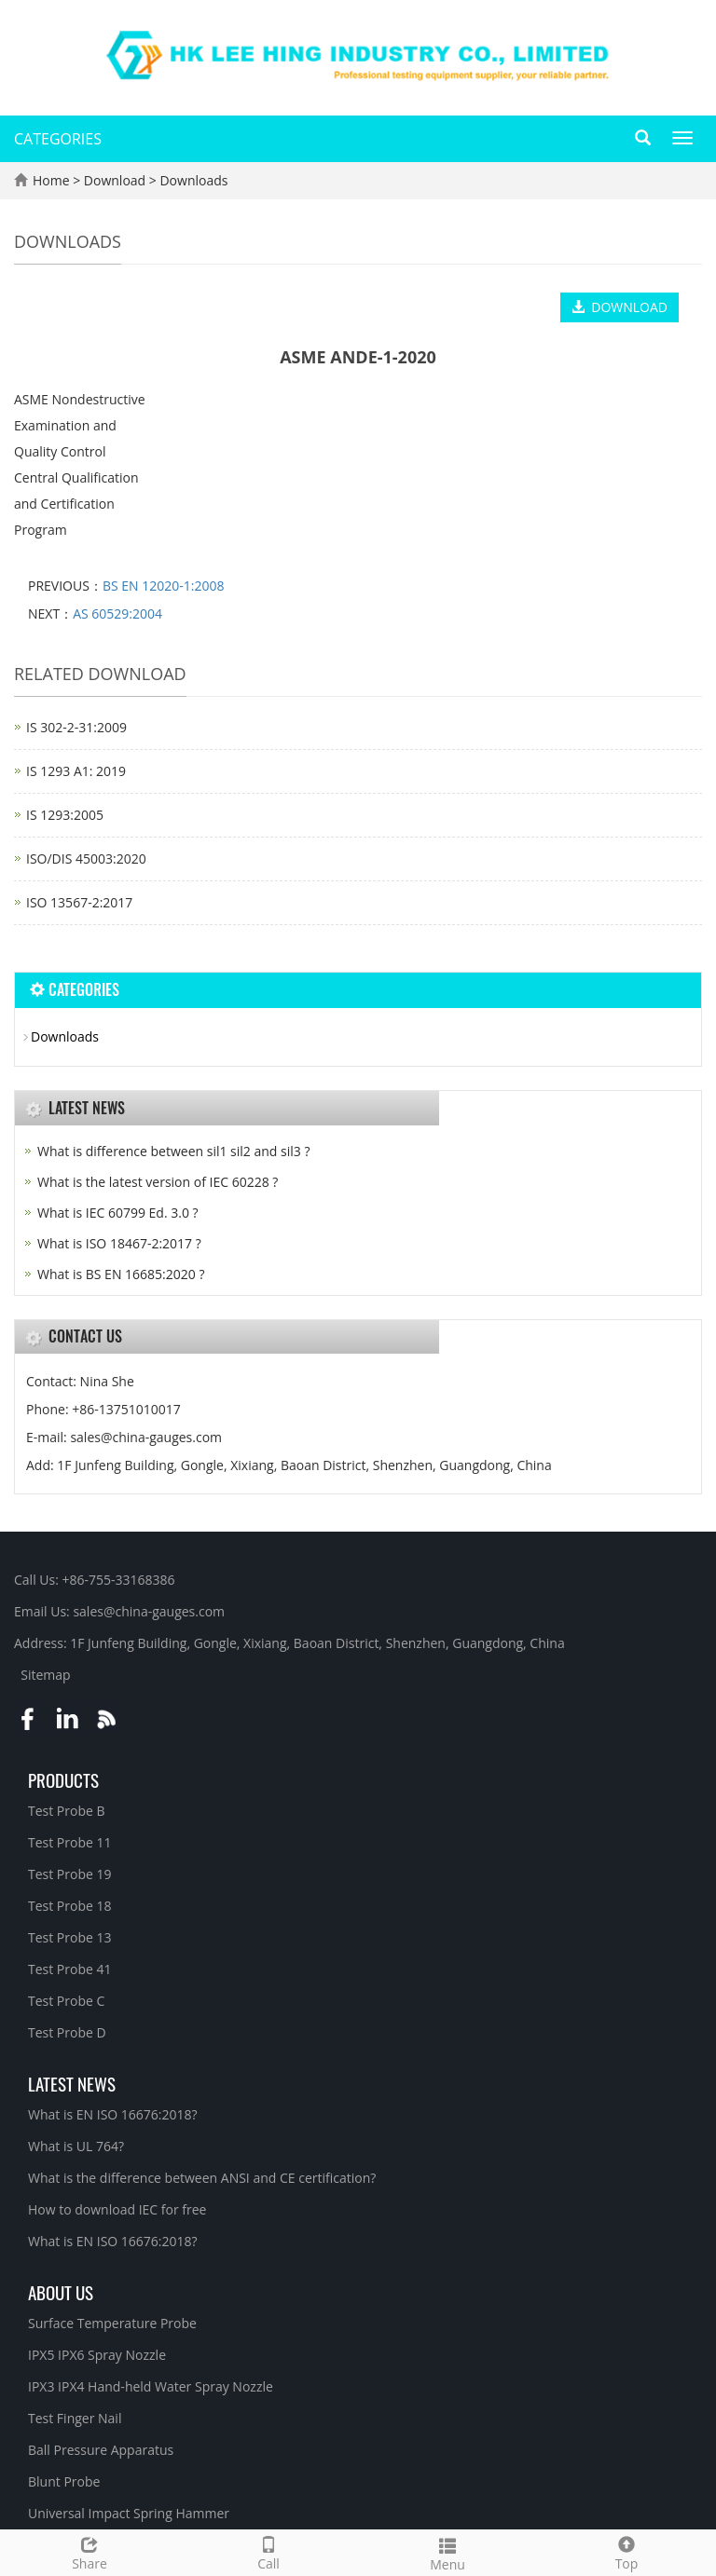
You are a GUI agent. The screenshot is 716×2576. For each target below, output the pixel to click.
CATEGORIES (58, 139)
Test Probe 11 (70, 1842)
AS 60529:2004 (117, 613)
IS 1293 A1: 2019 (76, 771)
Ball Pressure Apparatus (100, 2450)
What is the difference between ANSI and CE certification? (202, 2178)
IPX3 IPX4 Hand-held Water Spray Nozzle (150, 2386)
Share (89, 2551)
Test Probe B (66, 1811)
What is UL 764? (76, 2146)
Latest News (72, 2083)
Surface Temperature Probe (112, 2323)
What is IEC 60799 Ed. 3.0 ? (118, 1212)
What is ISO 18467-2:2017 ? (119, 1243)
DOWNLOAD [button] (619, 307)
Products (63, 1779)
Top (626, 2551)
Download (116, 180)
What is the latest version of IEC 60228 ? (157, 1182)
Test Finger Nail (74, 2418)
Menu (447, 2552)
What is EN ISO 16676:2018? (113, 2114)
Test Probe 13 (70, 1937)
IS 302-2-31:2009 (76, 727)
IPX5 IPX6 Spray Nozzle (97, 2355)
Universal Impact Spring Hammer (128, 2513)
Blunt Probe (64, 2481)
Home (51, 180)
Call (268, 2551)
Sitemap (45, 1674)
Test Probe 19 (70, 1874)
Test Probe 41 (70, 1969)
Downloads (192, 180)
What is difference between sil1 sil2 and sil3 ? (173, 1151)
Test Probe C (66, 2001)
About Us (60, 2292)
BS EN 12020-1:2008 (164, 585)
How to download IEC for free (117, 2209)
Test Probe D (67, 2032)
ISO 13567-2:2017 (79, 902)
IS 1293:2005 (64, 815)
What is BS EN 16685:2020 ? (120, 1274)
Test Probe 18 (70, 1906)
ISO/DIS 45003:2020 (86, 858)
